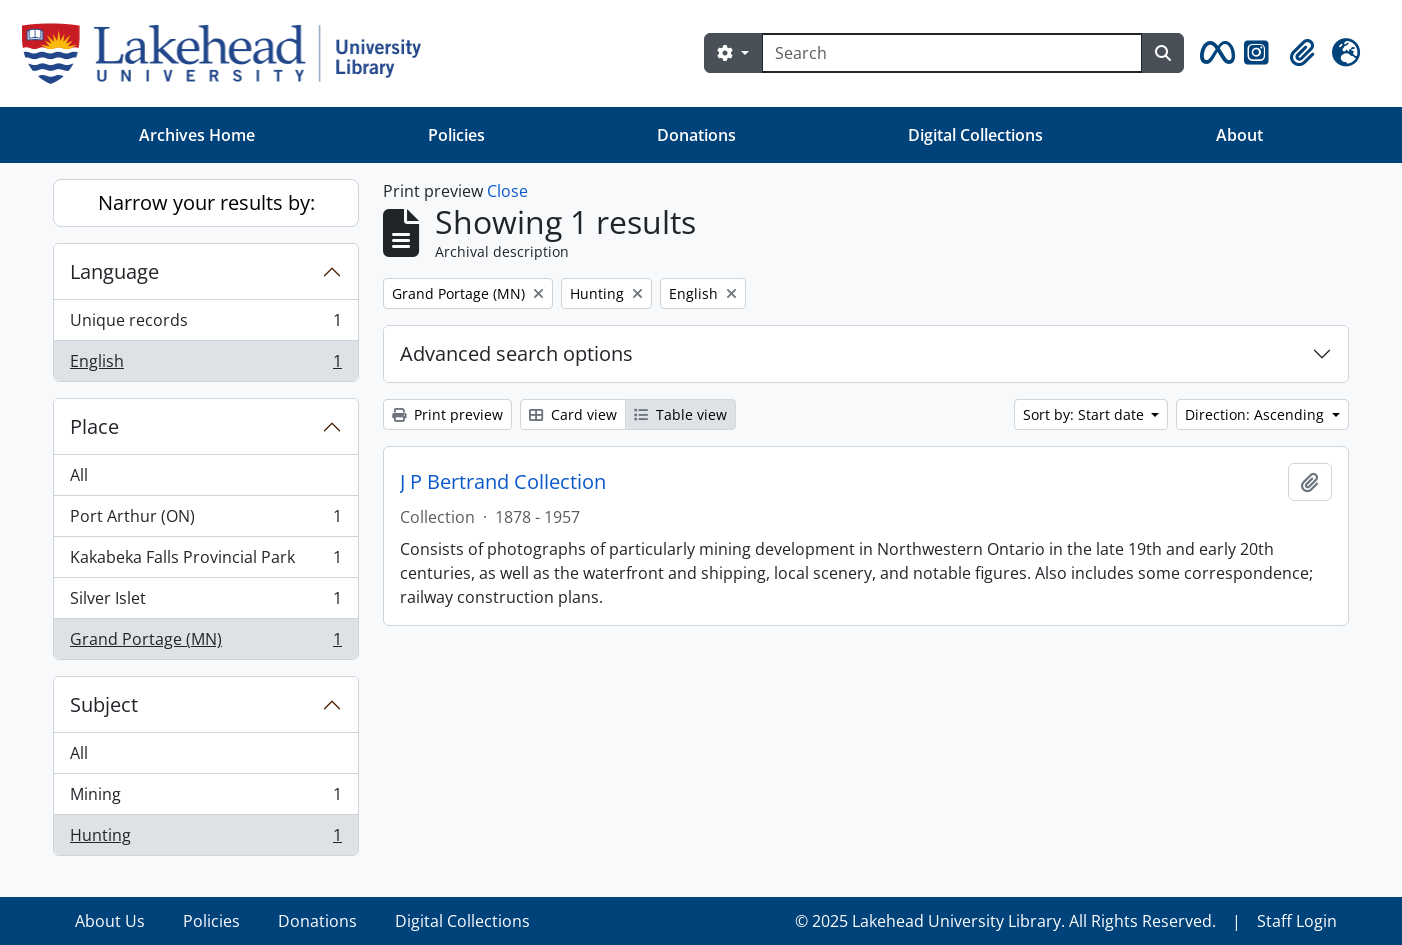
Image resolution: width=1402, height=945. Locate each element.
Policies (456, 135)
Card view (573, 414)
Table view (680, 414)
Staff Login (1297, 921)
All (79, 475)
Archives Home (197, 135)
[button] (1214, 53)
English (205, 365)
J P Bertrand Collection (503, 482)
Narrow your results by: (206, 202)
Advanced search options (516, 353)
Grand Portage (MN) (205, 643)
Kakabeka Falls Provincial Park (205, 561)
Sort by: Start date (1085, 414)
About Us (110, 921)
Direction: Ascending (1256, 414)
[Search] (952, 53)
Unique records (205, 324)
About (1239, 135)
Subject (104, 704)
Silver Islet (205, 602)
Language (114, 271)
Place (94, 426)
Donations (696, 135)
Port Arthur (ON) (205, 520)
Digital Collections (975, 135)
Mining (205, 798)
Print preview (447, 414)
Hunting (205, 839)
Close (507, 191)
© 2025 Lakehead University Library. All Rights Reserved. (1005, 921)
